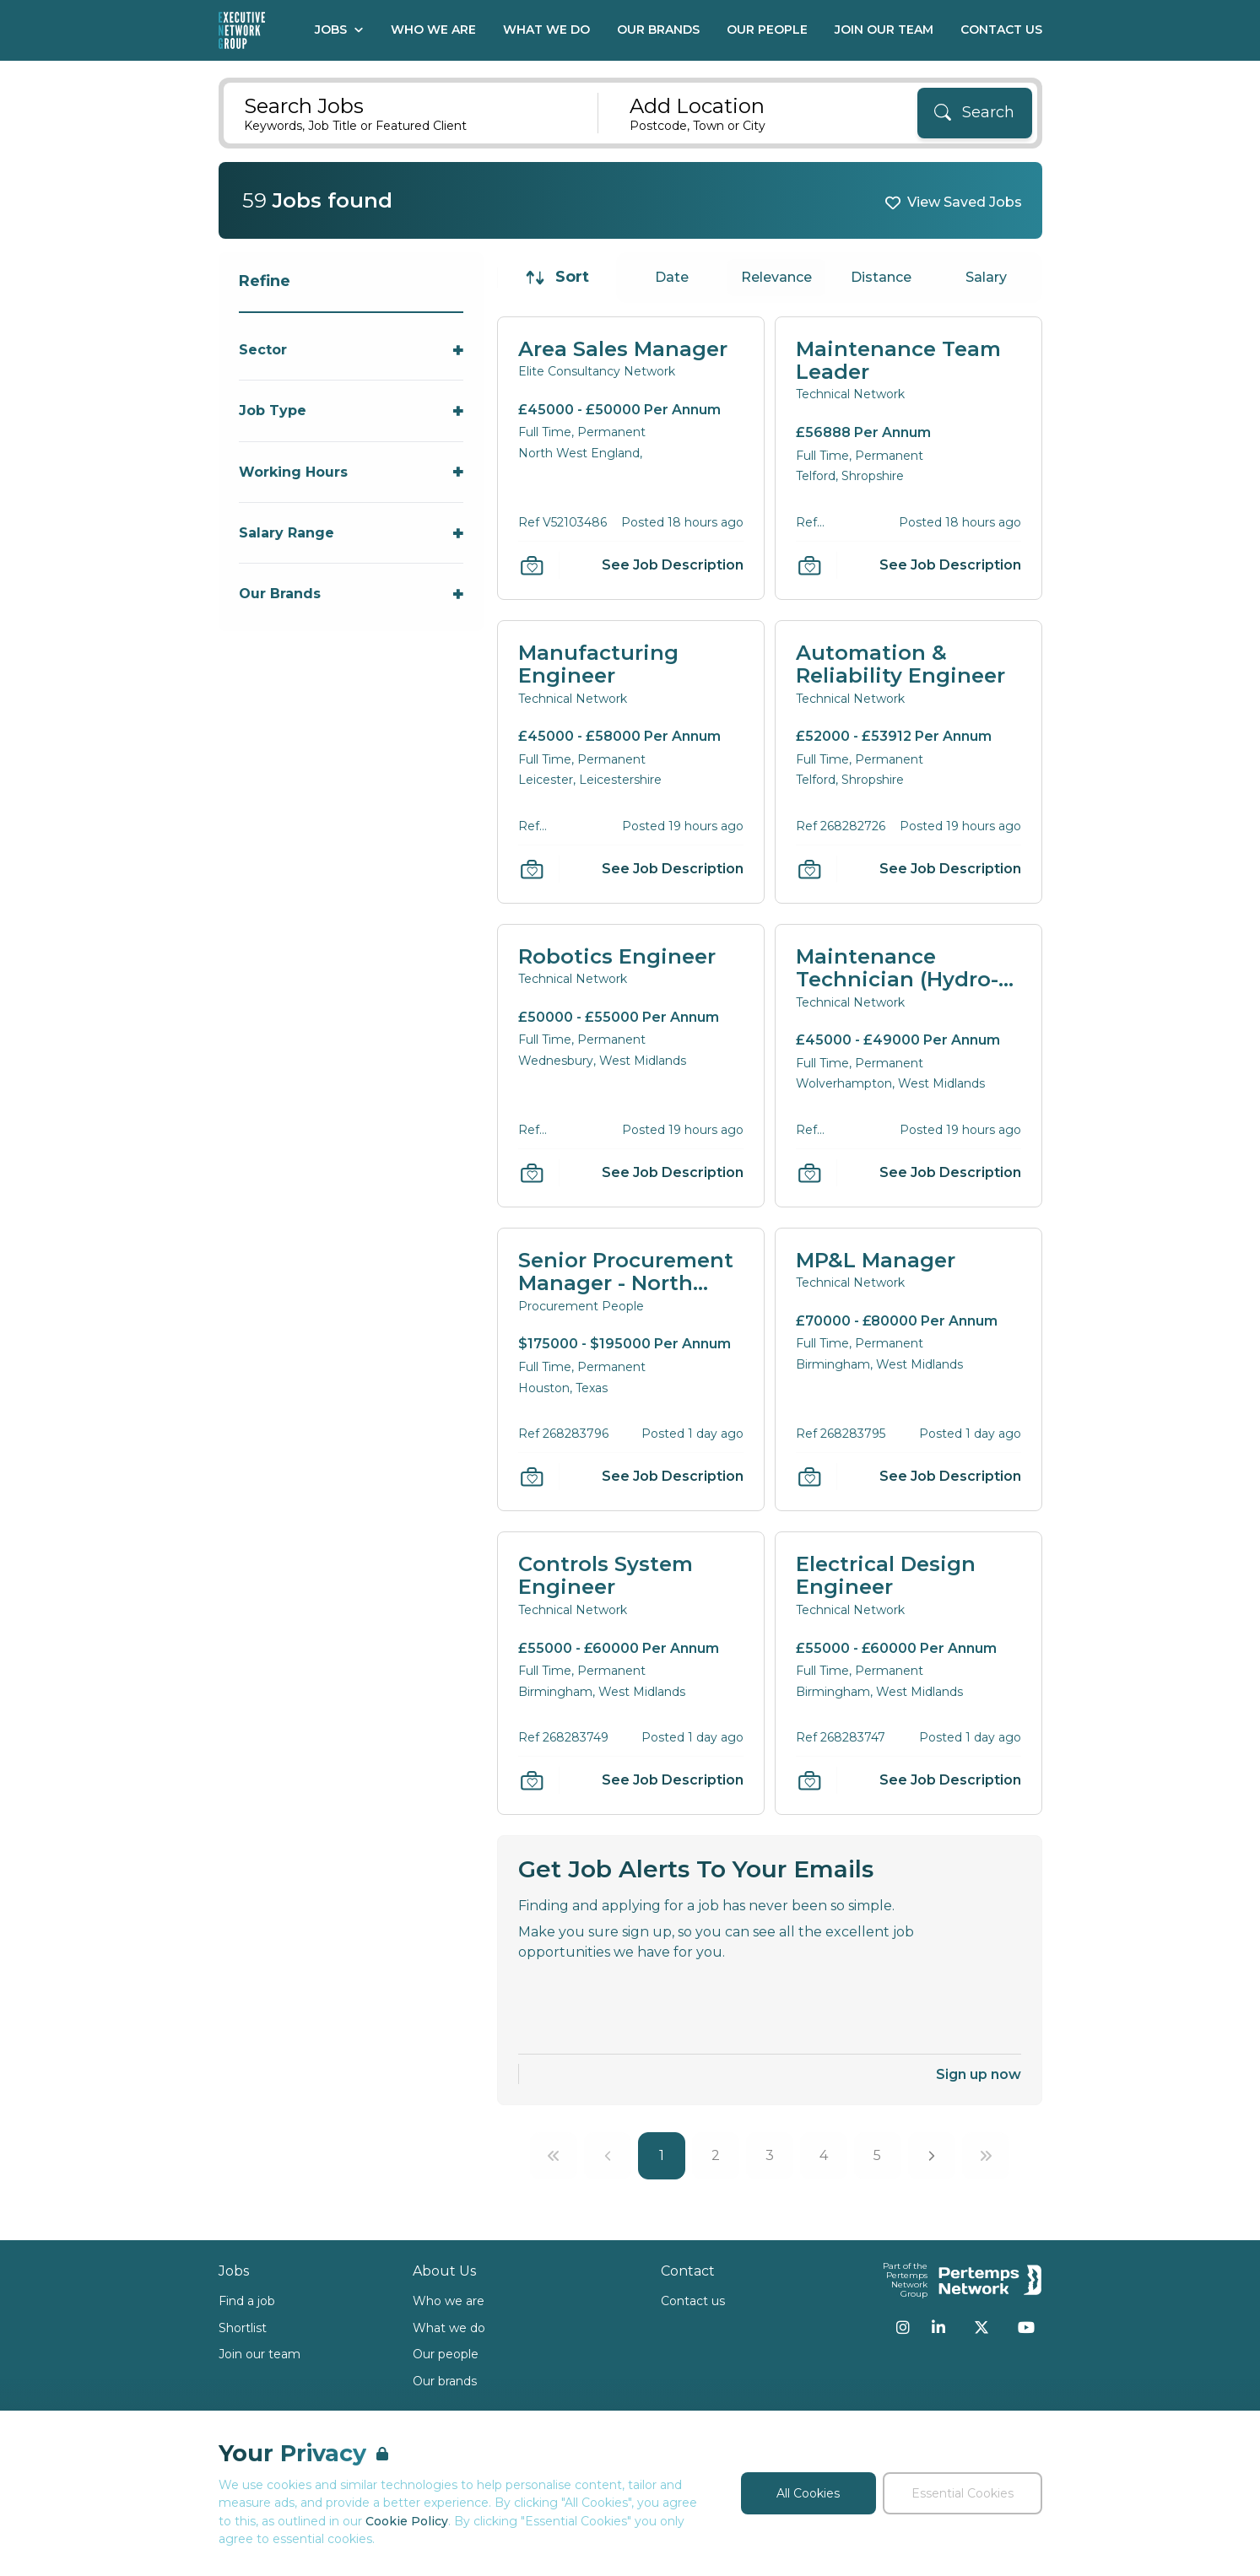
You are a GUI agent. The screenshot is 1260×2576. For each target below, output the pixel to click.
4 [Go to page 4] (823, 2155)
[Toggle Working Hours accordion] (351, 472)
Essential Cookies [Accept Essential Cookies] (962, 2493)
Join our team (259, 2354)
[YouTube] (1026, 2327)
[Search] (974, 113)
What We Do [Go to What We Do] (546, 29)
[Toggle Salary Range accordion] (351, 533)
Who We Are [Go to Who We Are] (433, 29)
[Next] (931, 2155)
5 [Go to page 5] (877, 2155)
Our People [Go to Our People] (767, 29)
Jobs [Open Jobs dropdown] (339, 29)
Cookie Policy (406, 2521)
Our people (446, 2354)
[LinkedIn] (938, 2327)
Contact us (693, 2301)
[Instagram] (903, 2327)
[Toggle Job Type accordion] (351, 410)
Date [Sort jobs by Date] (672, 277)
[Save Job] (531, 565)
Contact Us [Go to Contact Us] (1001, 29)
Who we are (448, 2301)
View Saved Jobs (964, 202)
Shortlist (243, 2328)
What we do (449, 2328)
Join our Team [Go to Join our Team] (884, 29)
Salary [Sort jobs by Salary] (986, 277)
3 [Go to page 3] (769, 2155)
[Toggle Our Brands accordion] (351, 594)
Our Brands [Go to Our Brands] (658, 29)
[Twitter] (981, 2327)
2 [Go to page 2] (715, 2155)
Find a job (247, 2301)
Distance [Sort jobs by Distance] (881, 277)
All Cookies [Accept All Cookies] (808, 2493)
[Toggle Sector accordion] (351, 350)
